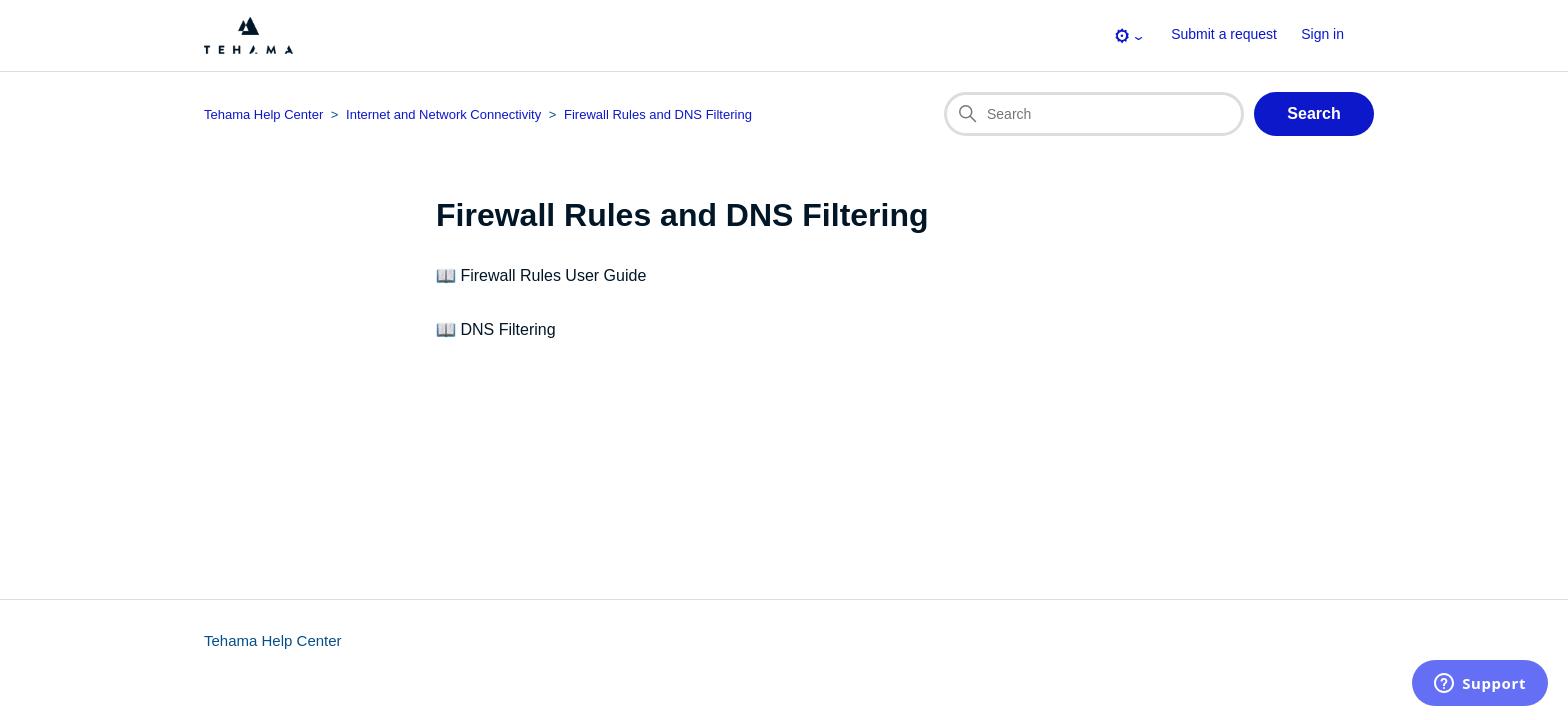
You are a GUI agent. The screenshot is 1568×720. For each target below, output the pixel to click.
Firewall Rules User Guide (553, 275)
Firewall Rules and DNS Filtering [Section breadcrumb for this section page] (658, 114)
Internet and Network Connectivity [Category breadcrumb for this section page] (443, 114)
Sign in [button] (1322, 34)
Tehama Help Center (273, 640)
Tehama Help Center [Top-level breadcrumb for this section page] (263, 114)
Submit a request (1224, 34)
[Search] (1094, 114)
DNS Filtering (507, 329)
